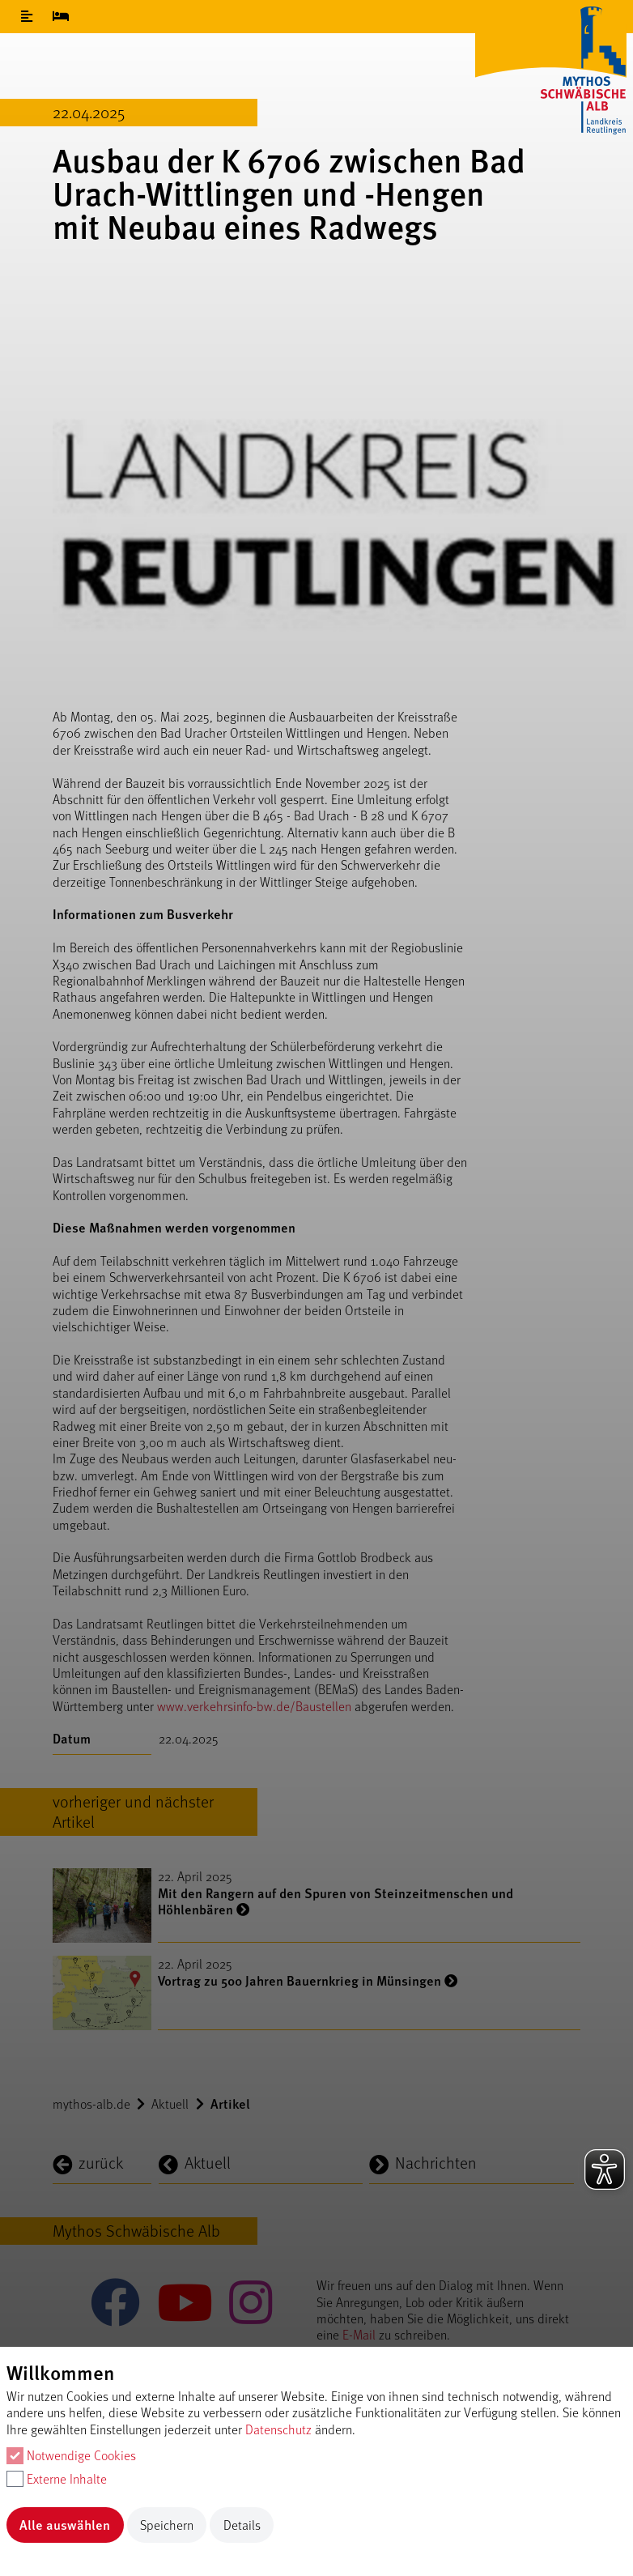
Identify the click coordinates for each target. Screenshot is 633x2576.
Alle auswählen (64, 2524)
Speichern (166, 2524)
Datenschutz (278, 2429)
